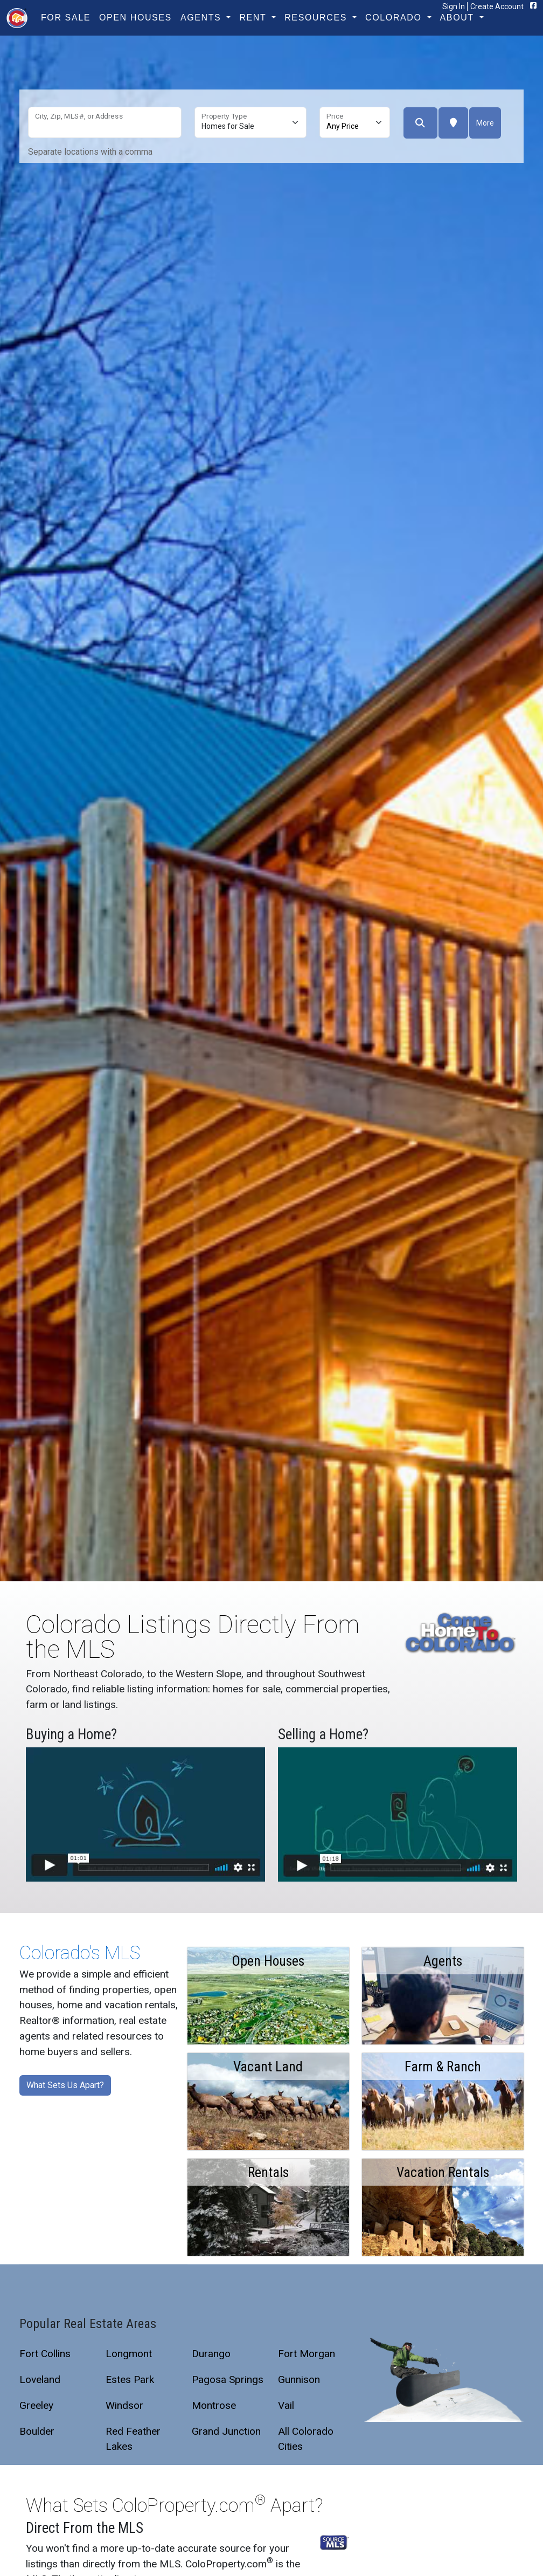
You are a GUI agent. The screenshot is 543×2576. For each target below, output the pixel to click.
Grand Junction (226, 2431)
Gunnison (299, 2379)
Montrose (214, 2405)
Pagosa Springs (227, 2379)
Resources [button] (317, 17)
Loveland (39, 2379)
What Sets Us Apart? (65, 2085)
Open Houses (135, 17)
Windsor (124, 2405)
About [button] (458, 17)
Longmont (129, 2353)
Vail (286, 2405)
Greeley (36, 2405)
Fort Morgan (306, 2353)
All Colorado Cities (305, 2439)
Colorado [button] (394, 17)
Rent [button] (254, 17)
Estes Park (130, 2379)
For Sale (65, 17)
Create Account (497, 6)
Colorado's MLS (79, 1953)
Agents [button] (202, 17)
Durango (211, 2353)
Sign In (453, 6)
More (485, 123)
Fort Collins (45, 2353)
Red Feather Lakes (133, 2439)
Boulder (36, 2431)
